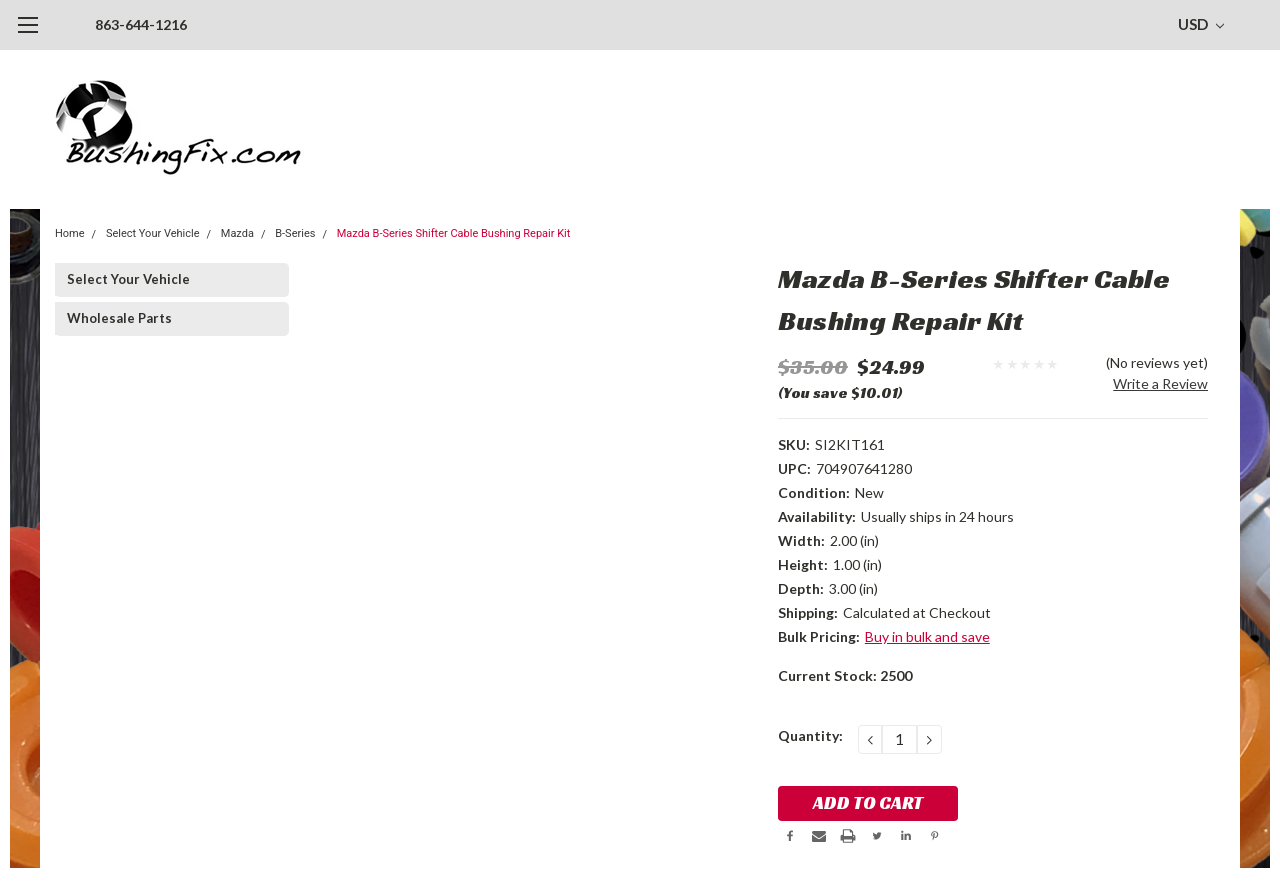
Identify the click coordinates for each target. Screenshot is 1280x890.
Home (70, 233)
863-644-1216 (141, 24)
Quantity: (810, 735)
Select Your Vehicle (153, 233)
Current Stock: (845, 675)
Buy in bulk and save (927, 636)
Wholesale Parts (119, 318)
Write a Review (1160, 383)
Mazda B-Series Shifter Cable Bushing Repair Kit (454, 233)
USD (1201, 24)
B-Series (295, 233)
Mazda (237, 233)
